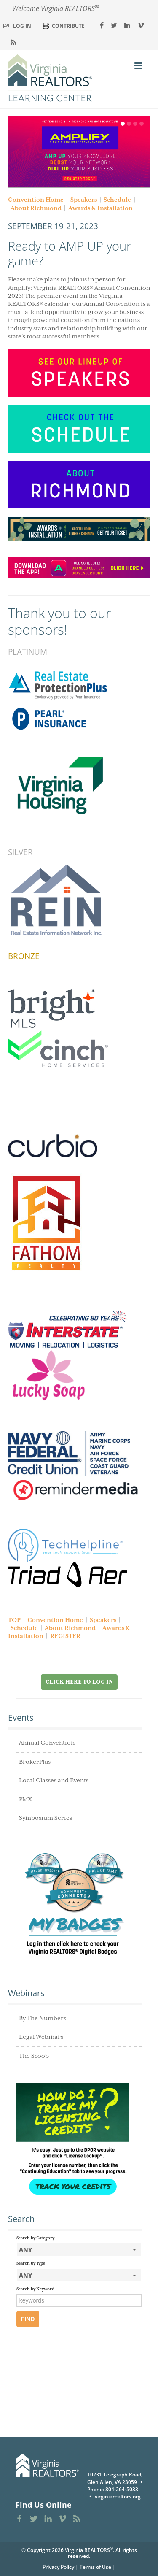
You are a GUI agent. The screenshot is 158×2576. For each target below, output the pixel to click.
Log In (22, 26)
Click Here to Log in (79, 1682)
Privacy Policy (58, 2567)
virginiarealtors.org (118, 2496)
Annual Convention (47, 1743)
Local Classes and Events (53, 1780)
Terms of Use (95, 2567)
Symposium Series (45, 1818)
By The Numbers (42, 2018)
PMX (25, 1799)
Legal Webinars (41, 2037)
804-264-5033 (121, 2489)
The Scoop (34, 2056)
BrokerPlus (35, 1762)
